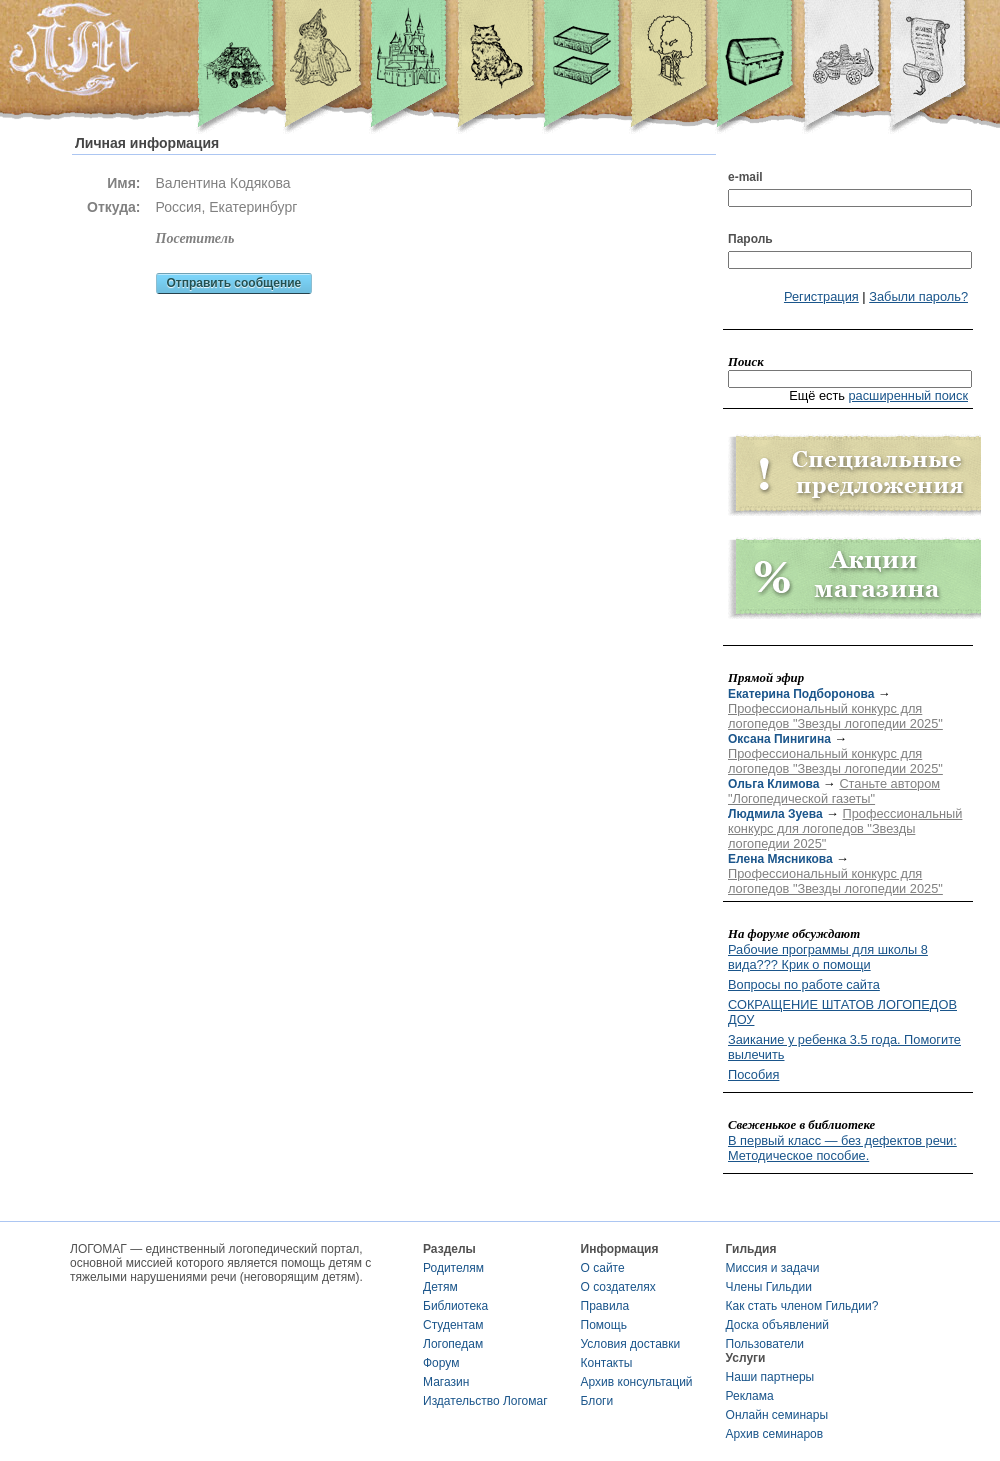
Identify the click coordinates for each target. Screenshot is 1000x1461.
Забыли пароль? (918, 296)
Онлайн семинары (777, 1415)
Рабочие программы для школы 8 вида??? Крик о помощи (828, 957)
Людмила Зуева (775, 814)
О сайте (603, 1268)
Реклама (750, 1396)
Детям (440, 1287)
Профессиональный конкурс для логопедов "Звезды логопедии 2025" (835, 716)
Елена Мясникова (780, 859)
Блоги (597, 1401)
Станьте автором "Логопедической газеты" (834, 791)
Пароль (750, 239)
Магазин (446, 1382)
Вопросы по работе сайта (804, 984)
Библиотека (455, 1306)
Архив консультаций (637, 1382)
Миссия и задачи (773, 1268)
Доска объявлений (777, 1325)
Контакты (607, 1363)
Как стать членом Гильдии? (802, 1306)
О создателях (618, 1287)
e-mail (745, 177)
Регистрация (821, 296)
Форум (441, 1363)
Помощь (604, 1325)
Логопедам (453, 1344)
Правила (605, 1306)
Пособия (753, 1074)
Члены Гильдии (769, 1287)
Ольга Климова (773, 784)
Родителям (453, 1268)
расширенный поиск (908, 395)
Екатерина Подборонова (801, 694)
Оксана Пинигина (779, 739)
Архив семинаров (775, 1434)
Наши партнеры (770, 1377)
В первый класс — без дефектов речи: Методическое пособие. (842, 1148)
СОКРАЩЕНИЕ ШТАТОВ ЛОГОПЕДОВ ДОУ (842, 1012)
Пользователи (765, 1344)
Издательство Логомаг (485, 1401)
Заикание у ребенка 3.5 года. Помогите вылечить (844, 1047)
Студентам (453, 1325)
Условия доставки (631, 1344)
